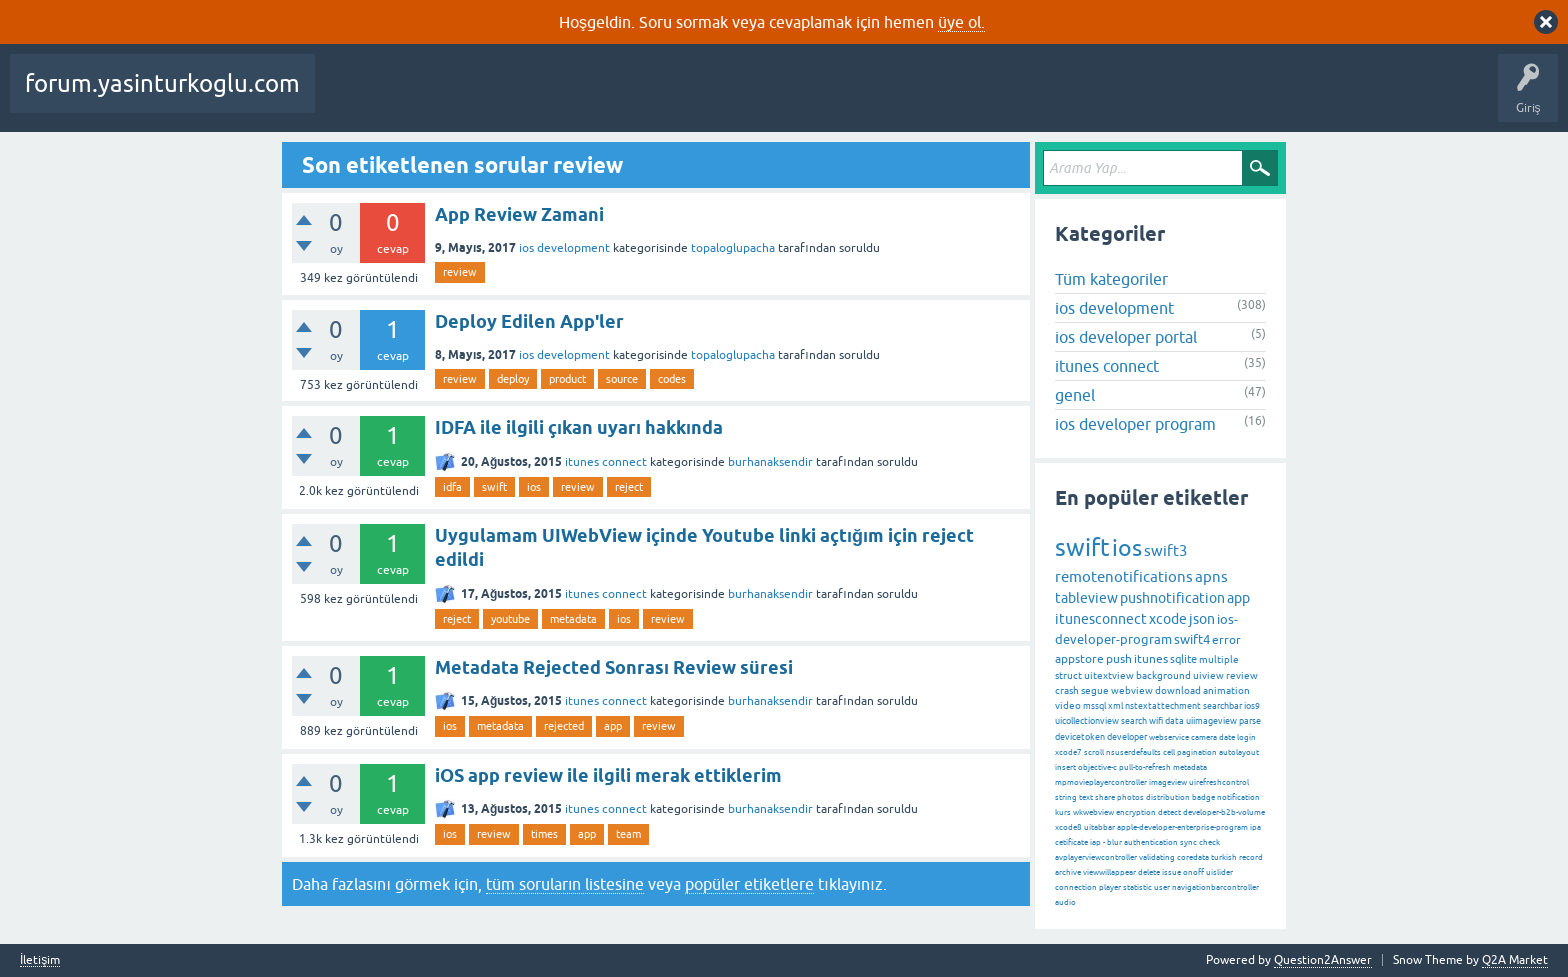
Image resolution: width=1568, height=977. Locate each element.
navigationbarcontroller (1215, 887)
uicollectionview (1087, 721)
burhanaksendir (770, 462)
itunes (1151, 659)
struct (1068, 675)
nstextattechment (1163, 706)
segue (1095, 690)
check (1209, 842)
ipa (1255, 827)
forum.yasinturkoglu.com (162, 83)
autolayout (1239, 752)
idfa (452, 487)
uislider (1219, 872)
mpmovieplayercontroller (1101, 782)
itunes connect (606, 462)
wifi (1156, 721)
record (1251, 857)
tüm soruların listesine (565, 884)
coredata (1193, 857)
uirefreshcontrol (1219, 782)
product (567, 379)
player (1110, 887)
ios (534, 487)
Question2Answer (1323, 960)
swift (494, 487)
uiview (1208, 675)
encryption (1136, 812)
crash (1067, 690)
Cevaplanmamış (531, 98)
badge (1203, 797)
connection (1076, 887)
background (1163, 675)
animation (1226, 690)
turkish (1224, 857)
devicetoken (1080, 737)
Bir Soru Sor (863, 98)
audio (1065, 902)
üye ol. (961, 22)
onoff (1193, 872)
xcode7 (1068, 752)
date (1227, 737)
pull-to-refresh (1145, 767)
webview (1132, 690)
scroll (1094, 752)
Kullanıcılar (780, 98)
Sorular (350, 98)
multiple (1219, 659)
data (1174, 721)
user (1162, 887)
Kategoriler (697, 98)
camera (1204, 737)
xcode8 (1068, 827)
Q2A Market (1515, 960)
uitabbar (1099, 827)
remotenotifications (1124, 576)
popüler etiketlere (749, 884)
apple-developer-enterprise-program (1182, 827)
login (1246, 737)
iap (1095, 842)
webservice (1169, 737)
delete (1149, 872)
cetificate (1071, 842)
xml (1115, 706)
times (544, 834)
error (1226, 640)
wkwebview (1093, 812)
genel (1075, 395)
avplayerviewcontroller (1096, 857)
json (1202, 619)
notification (1238, 797)
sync (1188, 842)
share (1105, 797)
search (1134, 721)
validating (1157, 857)
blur (1114, 842)
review (460, 272)
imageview (1168, 782)
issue (1171, 872)
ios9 (1252, 706)
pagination (1197, 752)
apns (1211, 576)
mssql (1094, 706)
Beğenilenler (428, 98)
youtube (510, 619)
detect (1169, 812)
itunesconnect (1101, 619)
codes (672, 379)
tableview (1086, 598)
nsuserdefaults (1133, 752)
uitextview (1109, 675)
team (628, 834)
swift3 (1165, 550)
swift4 (1192, 639)
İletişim (40, 960)
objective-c (1097, 767)
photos (1130, 797)
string (1066, 797)
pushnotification (1172, 598)
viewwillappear (1109, 872)
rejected (564, 726)
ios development (564, 248)
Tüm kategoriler (1111, 279)
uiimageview (1211, 721)
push (1119, 659)
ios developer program (1135, 424)
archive (1068, 872)
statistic (1137, 887)
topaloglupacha (733, 248)
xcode (1168, 619)
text (1086, 797)
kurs (1063, 812)
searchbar (1222, 706)
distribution (1168, 797)
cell (1169, 752)
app (613, 726)
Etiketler (621, 98)
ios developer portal (1126, 337)
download (1178, 690)
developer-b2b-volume (1224, 812)
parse (1250, 721)
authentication (1151, 842)
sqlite (1183, 659)
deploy (513, 379)
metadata (573, 619)
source (622, 379)
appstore (1079, 659)
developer (1127, 737)
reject (629, 487)
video (1068, 705)
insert (1065, 767)
